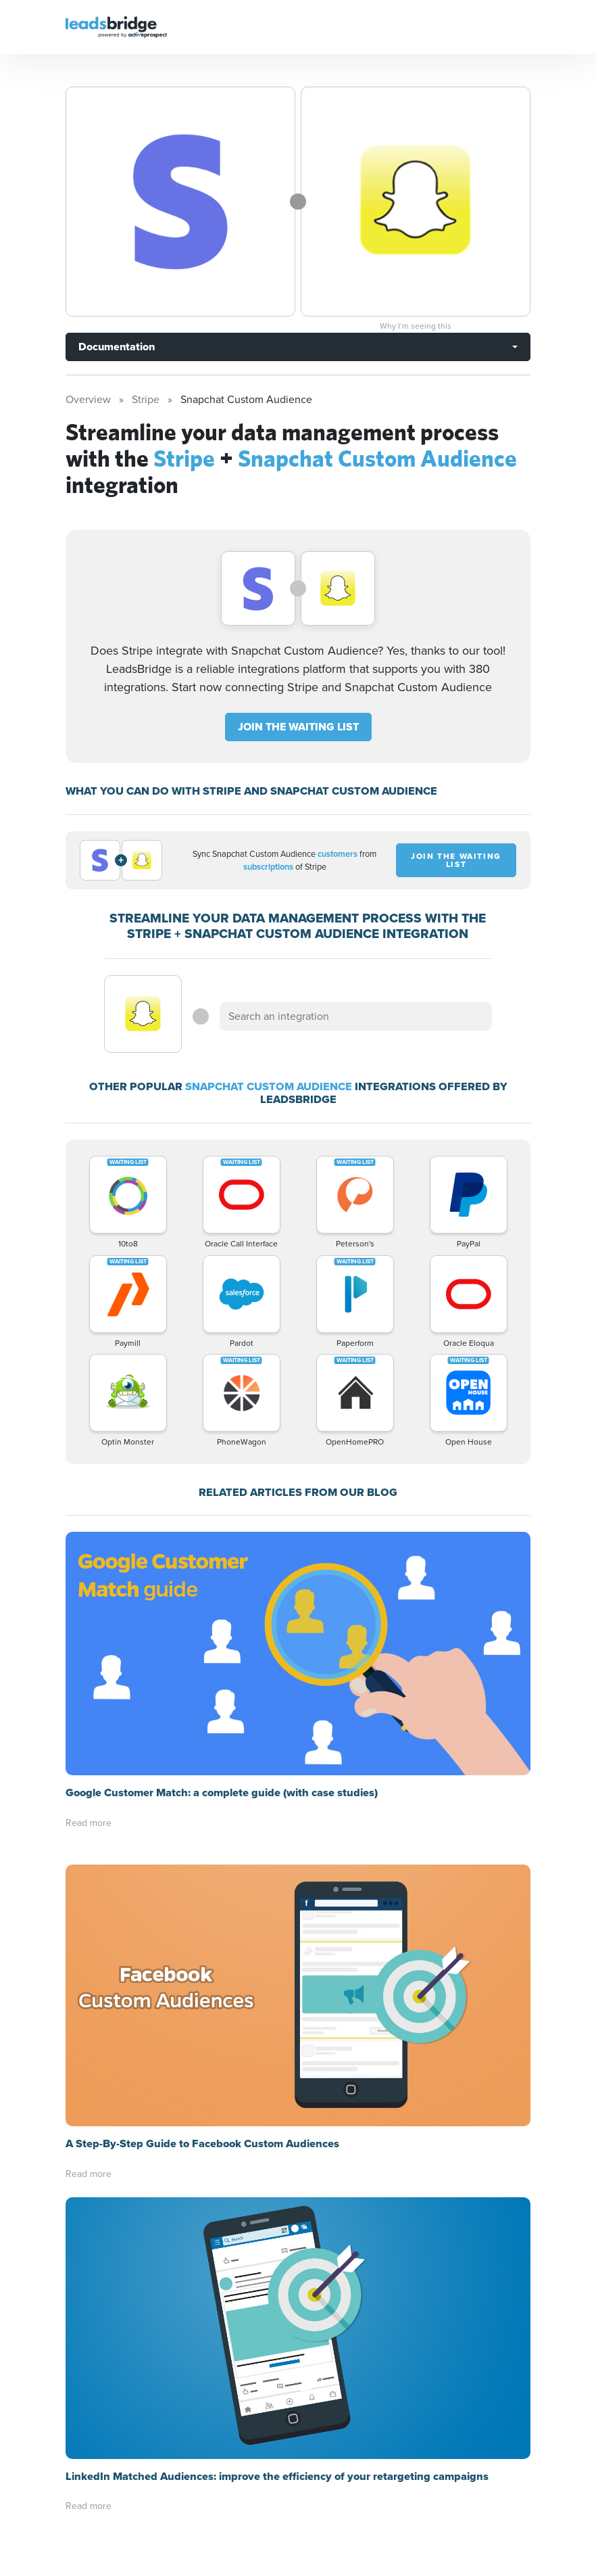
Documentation (116, 346)
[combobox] (355, 1016)
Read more (88, 1823)
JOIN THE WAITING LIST (298, 726)
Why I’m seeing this (415, 326)
